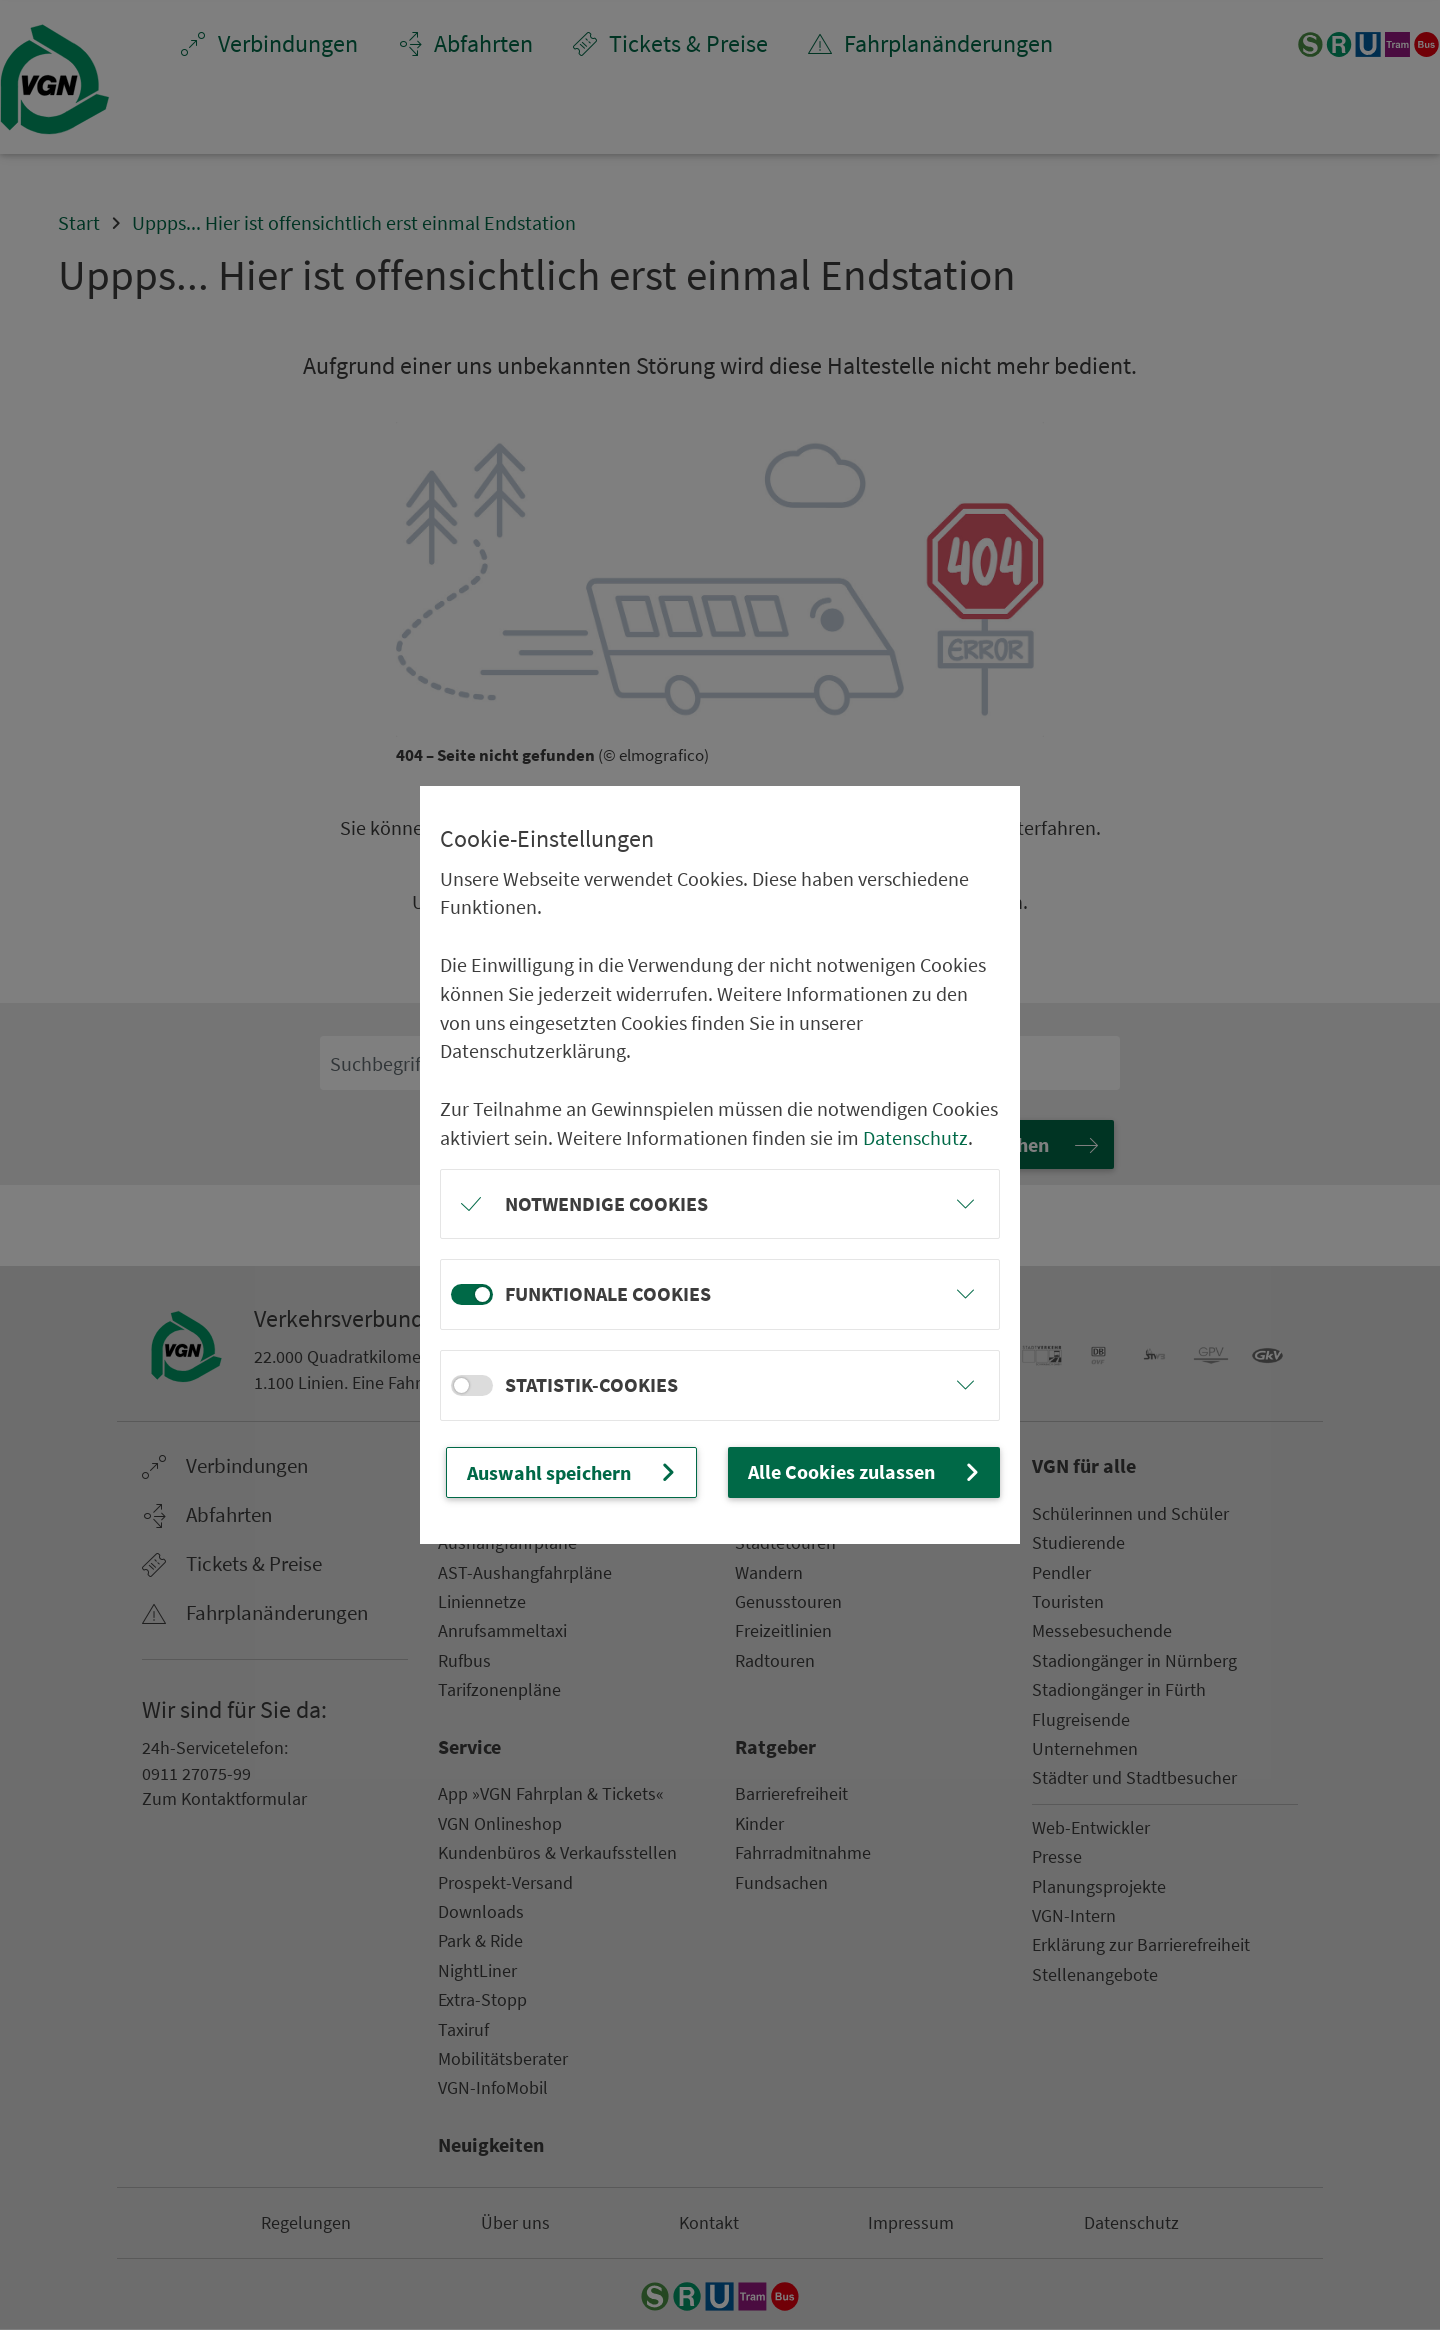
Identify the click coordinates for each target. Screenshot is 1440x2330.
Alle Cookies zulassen (866, 1471)
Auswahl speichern (573, 1472)
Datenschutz (915, 1138)
